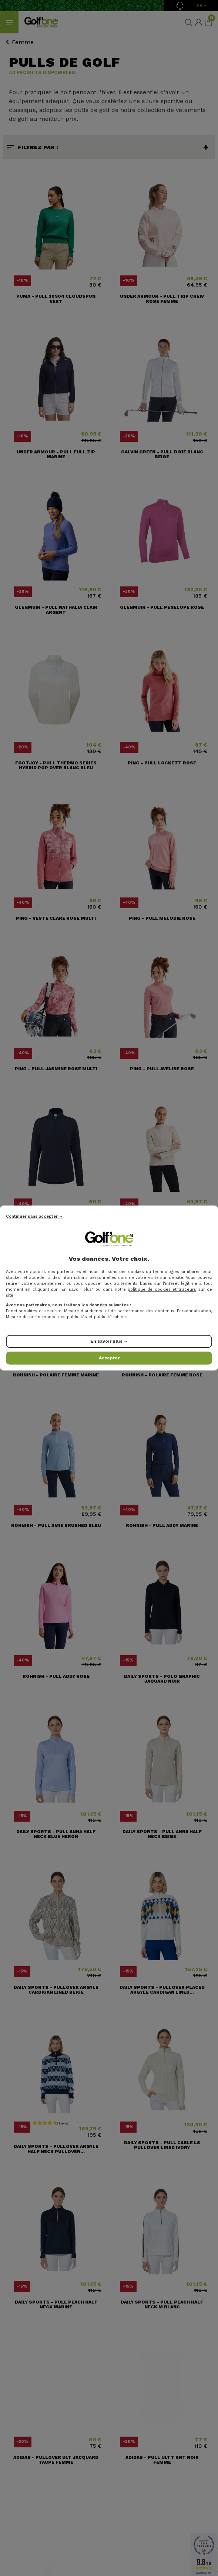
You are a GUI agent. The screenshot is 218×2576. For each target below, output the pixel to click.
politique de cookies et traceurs (162, 1289)
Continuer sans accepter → (34, 1216)
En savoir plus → (109, 1341)
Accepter (109, 1357)
